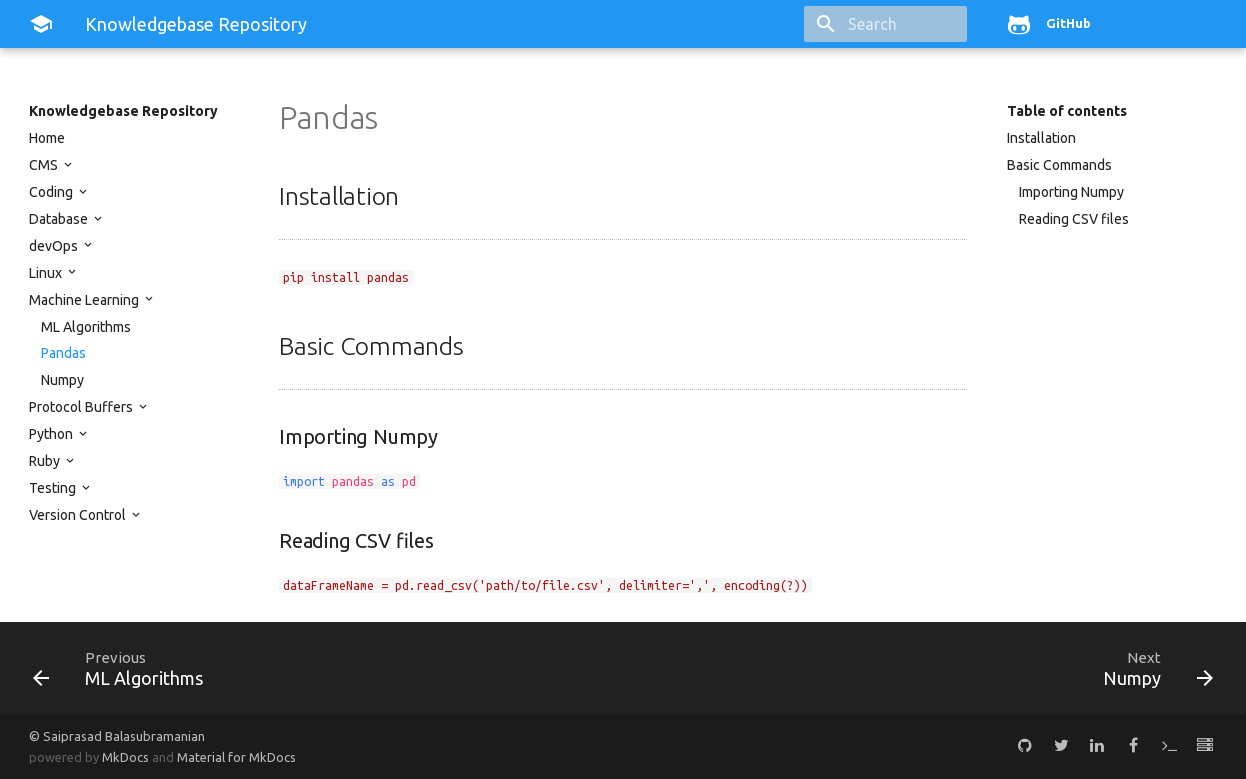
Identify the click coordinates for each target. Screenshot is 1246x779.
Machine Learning (85, 300)
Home (47, 138)
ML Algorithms (86, 327)
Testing (54, 488)
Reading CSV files (1074, 219)
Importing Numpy (1071, 192)
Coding (52, 192)
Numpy (62, 380)
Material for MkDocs (236, 757)
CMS (45, 165)
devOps (55, 246)
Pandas (63, 353)
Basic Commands (1059, 165)
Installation (1041, 138)
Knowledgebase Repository (123, 111)
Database (60, 219)
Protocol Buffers (82, 407)
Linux (47, 273)
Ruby (46, 461)
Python (52, 434)
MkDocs (125, 757)
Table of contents (1067, 111)
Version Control (79, 515)
